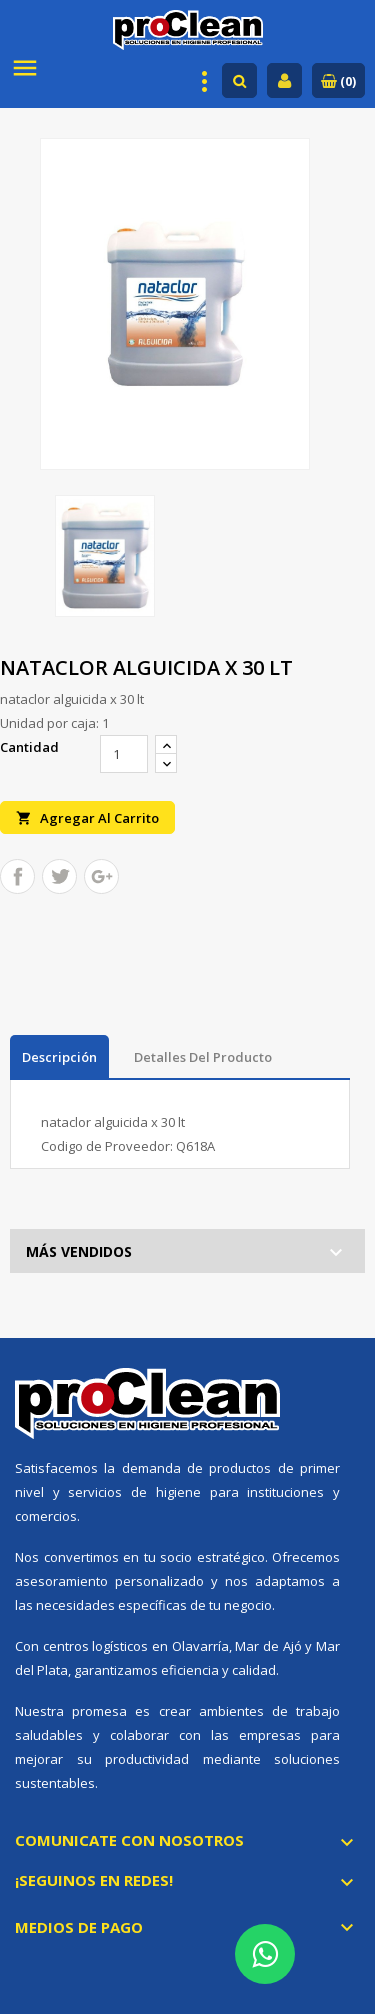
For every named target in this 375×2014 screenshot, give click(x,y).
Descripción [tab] (59, 1057)
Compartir (17, 876)
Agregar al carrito (87, 817)
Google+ (101, 876)
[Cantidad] (124, 754)
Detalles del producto (203, 1057)
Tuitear (59, 876)
